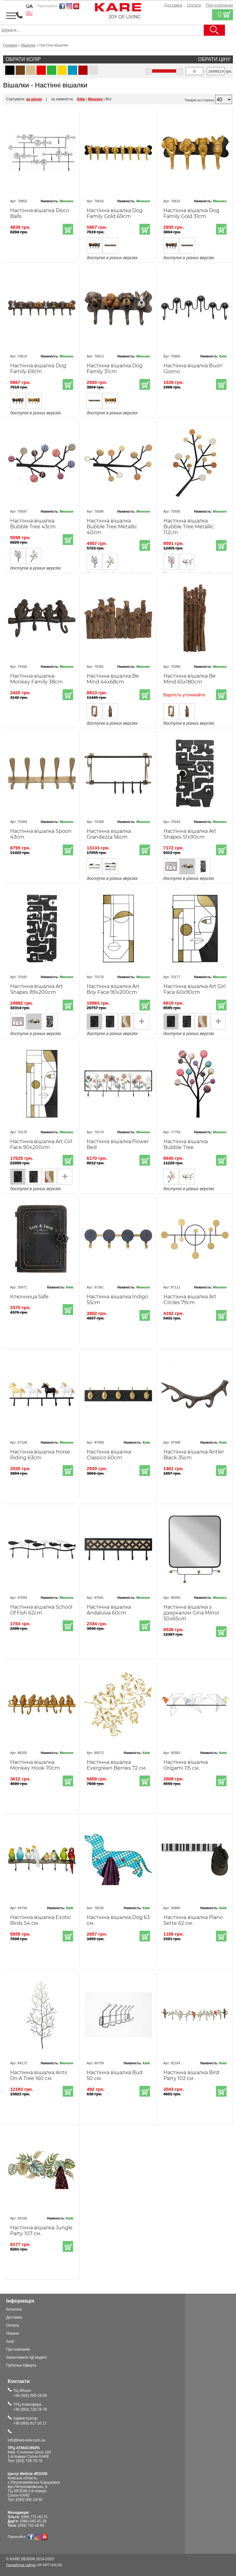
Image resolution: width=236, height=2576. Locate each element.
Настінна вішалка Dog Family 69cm (38, 368)
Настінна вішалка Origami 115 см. (185, 1765)
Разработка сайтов (21, 2565)
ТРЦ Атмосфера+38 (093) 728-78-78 (30, 2407)
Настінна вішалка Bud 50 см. (115, 2075)
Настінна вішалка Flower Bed (118, 1144)
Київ (81, 99)
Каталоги (14, 2309)
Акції (10, 2341)
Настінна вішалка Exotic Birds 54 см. (40, 1920)
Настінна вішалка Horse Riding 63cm (40, 1455)
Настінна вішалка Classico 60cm (109, 1455)
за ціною (34, 99)
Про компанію (18, 2349)
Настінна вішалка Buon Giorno (192, 368)
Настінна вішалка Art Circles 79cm (189, 1299)
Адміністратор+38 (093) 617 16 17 (29, 2420)
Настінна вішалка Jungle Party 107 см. (41, 2230)
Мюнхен (95, 99)
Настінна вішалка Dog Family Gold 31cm (191, 213)
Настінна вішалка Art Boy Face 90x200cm (113, 989)
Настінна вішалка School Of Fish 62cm (41, 1610)
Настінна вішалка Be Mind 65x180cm (189, 679)
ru (29, 13)
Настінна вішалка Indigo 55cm (117, 1299)
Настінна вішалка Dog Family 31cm (115, 368)
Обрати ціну (214, 59)
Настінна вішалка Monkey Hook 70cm (35, 1765)
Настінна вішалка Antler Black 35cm (193, 1455)
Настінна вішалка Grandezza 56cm (109, 834)
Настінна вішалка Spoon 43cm (41, 834)
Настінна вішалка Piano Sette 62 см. (193, 1920)
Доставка (173, 5)
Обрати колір (23, 59)
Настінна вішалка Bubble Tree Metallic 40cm (112, 526)
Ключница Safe (29, 1297)
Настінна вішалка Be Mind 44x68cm (113, 679)
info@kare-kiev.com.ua (26, 2440)
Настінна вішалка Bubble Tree (185, 1144)
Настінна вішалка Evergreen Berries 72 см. (117, 1765)
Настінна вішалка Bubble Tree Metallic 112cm (188, 526)
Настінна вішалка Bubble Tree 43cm (33, 524)
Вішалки (28, 45)
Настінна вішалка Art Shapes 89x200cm (36, 989)
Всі (109, 99)
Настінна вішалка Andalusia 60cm (109, 1610)
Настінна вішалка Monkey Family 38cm (36, 679)
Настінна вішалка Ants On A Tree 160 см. (38, 2075)
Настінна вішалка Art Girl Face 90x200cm (41, 1144)
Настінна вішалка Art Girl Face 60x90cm (194, 989)
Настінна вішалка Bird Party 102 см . (191, 2075)
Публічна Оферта (21, 2365)
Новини (12, 2333)
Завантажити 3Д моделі (26, 2357)
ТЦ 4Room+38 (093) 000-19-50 (30, 2393)
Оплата (194, 5)
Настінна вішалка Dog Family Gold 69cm (115, 213)
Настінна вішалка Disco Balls (39, 213)
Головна (10, 45)
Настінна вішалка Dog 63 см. (118, 1920)
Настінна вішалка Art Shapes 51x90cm (189, 834)
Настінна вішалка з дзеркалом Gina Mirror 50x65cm (191, 1613)
